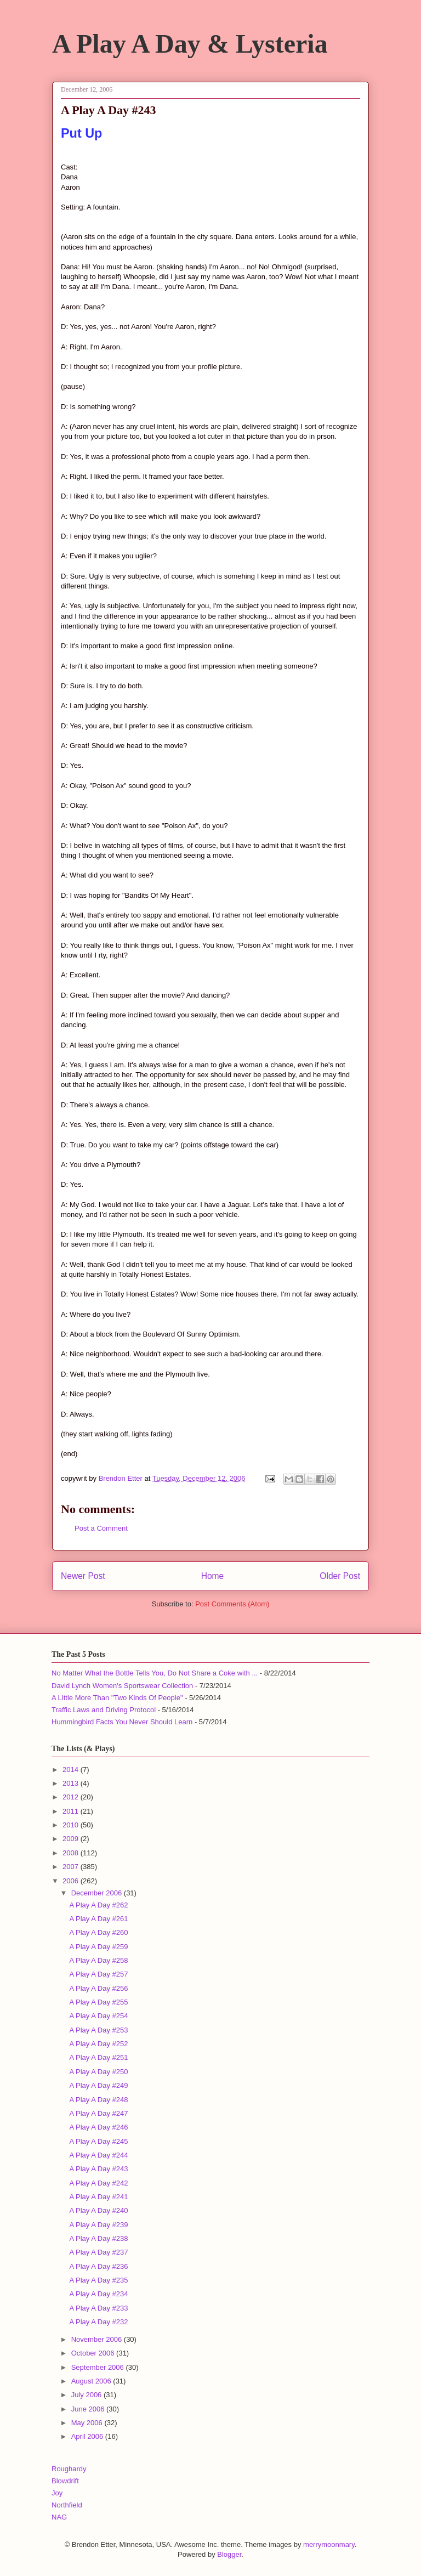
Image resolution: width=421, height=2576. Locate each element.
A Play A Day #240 (98, 2210)
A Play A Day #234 (98, 2294)
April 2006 (88, 2436)
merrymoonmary (329, 2544)
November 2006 (97, 2339)
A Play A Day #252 (98, 2044)
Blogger (229, 2554)
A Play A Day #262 (98, 1905)
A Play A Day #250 (98, 2072)
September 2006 (98, 2367)
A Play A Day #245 (98, 2141)
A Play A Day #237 (98, 2252)
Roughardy (69, 2469)
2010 (71, 1825)
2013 (71, 1783)
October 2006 (93, 2353)
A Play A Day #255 (98, 2002)
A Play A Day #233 (98, 2308)
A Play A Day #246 (98, 2127)
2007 (71, 1866)
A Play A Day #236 (98, 2266)
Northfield (67, 2505)
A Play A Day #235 (98, 2280)
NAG (59, 2517)
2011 (71, 1811)
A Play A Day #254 (98, 2016)
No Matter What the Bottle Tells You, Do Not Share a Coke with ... (155, 1673)
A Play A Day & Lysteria (190, 43)
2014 (71, 1769)
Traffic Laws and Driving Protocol (104, 1710)
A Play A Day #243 (98, 2169)
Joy (57, 2493)
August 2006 (92, 2381)
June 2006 (88, 2409)
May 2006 (88, 2423)
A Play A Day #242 (98, 2183)
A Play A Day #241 (98, 2197)
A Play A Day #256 (98, 1988)
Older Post (340, 1576)
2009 (71, 1839)
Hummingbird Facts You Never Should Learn (122, 1722)
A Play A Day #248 (98, 2100)
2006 (71, 1881)
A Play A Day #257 (98, 1974)
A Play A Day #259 (98, 1947)
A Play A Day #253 (98, 2030)
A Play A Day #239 (98, 2225)
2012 (71, 1797)
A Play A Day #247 (98, 2113)
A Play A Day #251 (98, 2057)
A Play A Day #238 (98, 2238)
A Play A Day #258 (98, 1960)
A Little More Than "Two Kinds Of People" (117, 1698)
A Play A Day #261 (98, 1919)
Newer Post (83, 1576)
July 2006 (87, 2395)
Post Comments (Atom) (232, 1604)
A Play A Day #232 (98, 2322)
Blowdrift (65, 2481)
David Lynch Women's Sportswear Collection (122, 1686)
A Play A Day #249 (98, 2085)
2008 (71, 1853)
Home (212, 1576)
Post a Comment (101, 1528)
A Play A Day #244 (98, 2155)
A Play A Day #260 (98, 1932)
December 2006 (97, 1893)
